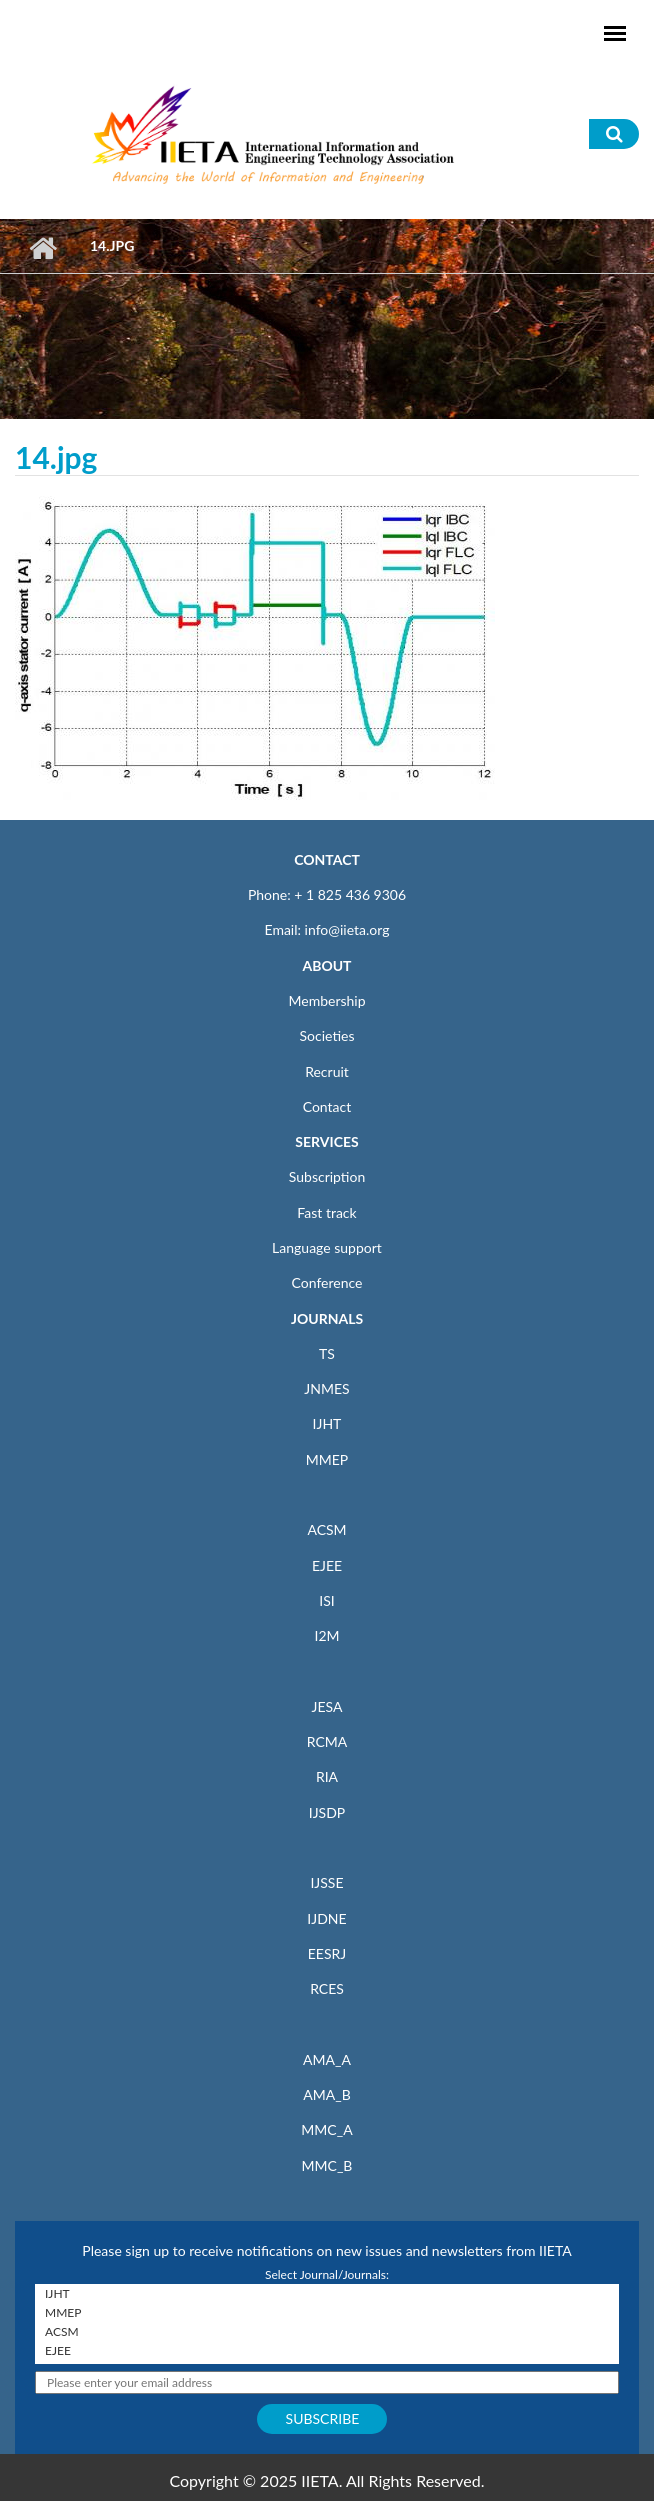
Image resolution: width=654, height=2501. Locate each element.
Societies (327, 1035)
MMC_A (326, 2129)
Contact (327, 1106)
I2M (326, 1635)
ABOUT (326, 965)
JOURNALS (327, 1318)
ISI (326, 1600)
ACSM (326, 1529)
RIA (327, 1776)
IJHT (327, 1423)
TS (327, 1353)
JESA (327, 1706)
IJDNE (326, 1918)
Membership (326, 1000)
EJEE (327, 1565)
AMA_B (326, 2094)
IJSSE (326, 1882)
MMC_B (327, 2165)
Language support (327, 1247)
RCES (327, 1988)
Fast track (326, 1212)
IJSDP (327, 1812)
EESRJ (327, 1953)
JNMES (326, 1388)
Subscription (327, 1176)
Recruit (327, 1071)
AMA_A (327, 2059)
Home (42, 248)
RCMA (327, 1741)
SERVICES (326, 1141)
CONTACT (327, 859)
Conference (327, 1282)
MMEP (327, 1459)
